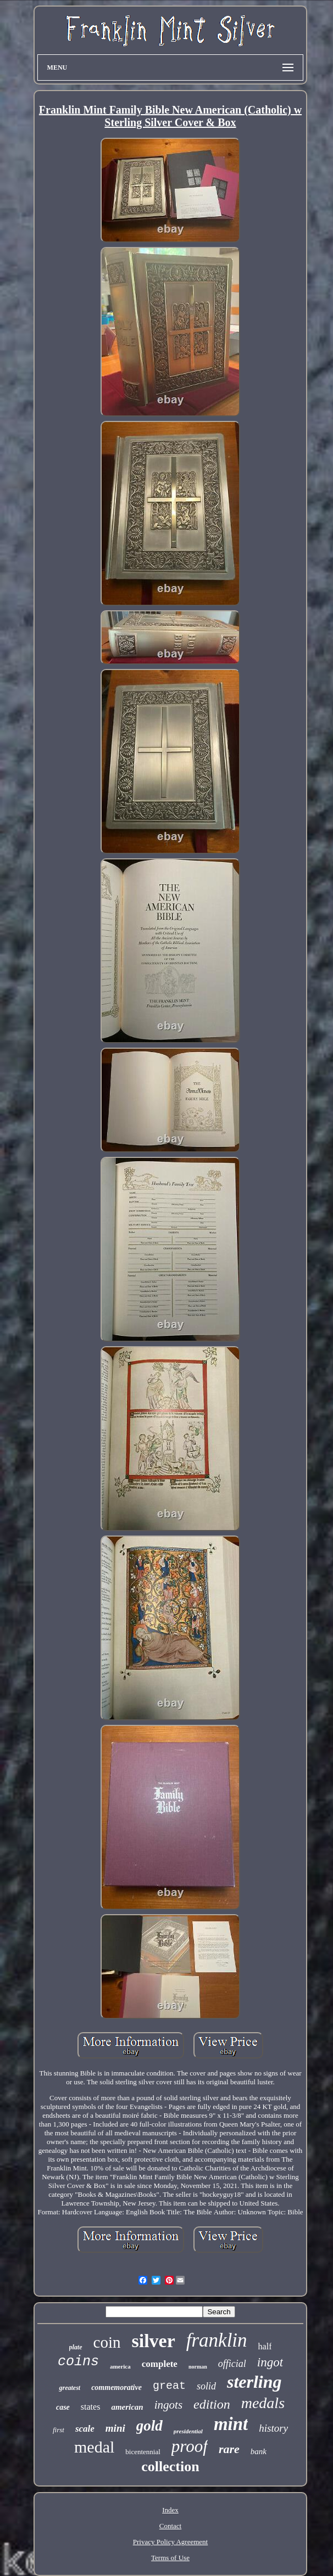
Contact (170, 2526)
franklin (216, 2340)
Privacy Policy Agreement (170, 2542)
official (232, 2363)
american (127, 2407)
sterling (254, 2382)
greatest (69, 2388)
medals (263, 2402)
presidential (188, 2431)
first (58, 2430)
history (273, 2428)
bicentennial (142, 2452)
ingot (270, 2362)
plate (75, 2347)
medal (94, 2447)
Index (170, 2510)
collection (170, 2466)
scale (85, 2428)
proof (189, 2446)
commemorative (116, 2387)
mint (231, 2424)
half (265, 2346)
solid (206, 2386)
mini (115, 2428)
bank (259, 2451)
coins (78, 2362)
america (120, 2366)
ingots (168, 2404)
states (91, 2406)
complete (159, 2364)
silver (153, 2341)
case (63, 2407)
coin (107, 2342)
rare (229, 2449)
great (169, 2386)
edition (211, 2404)
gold (149, 2425)
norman (197, 2367)
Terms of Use (170, 2557)
